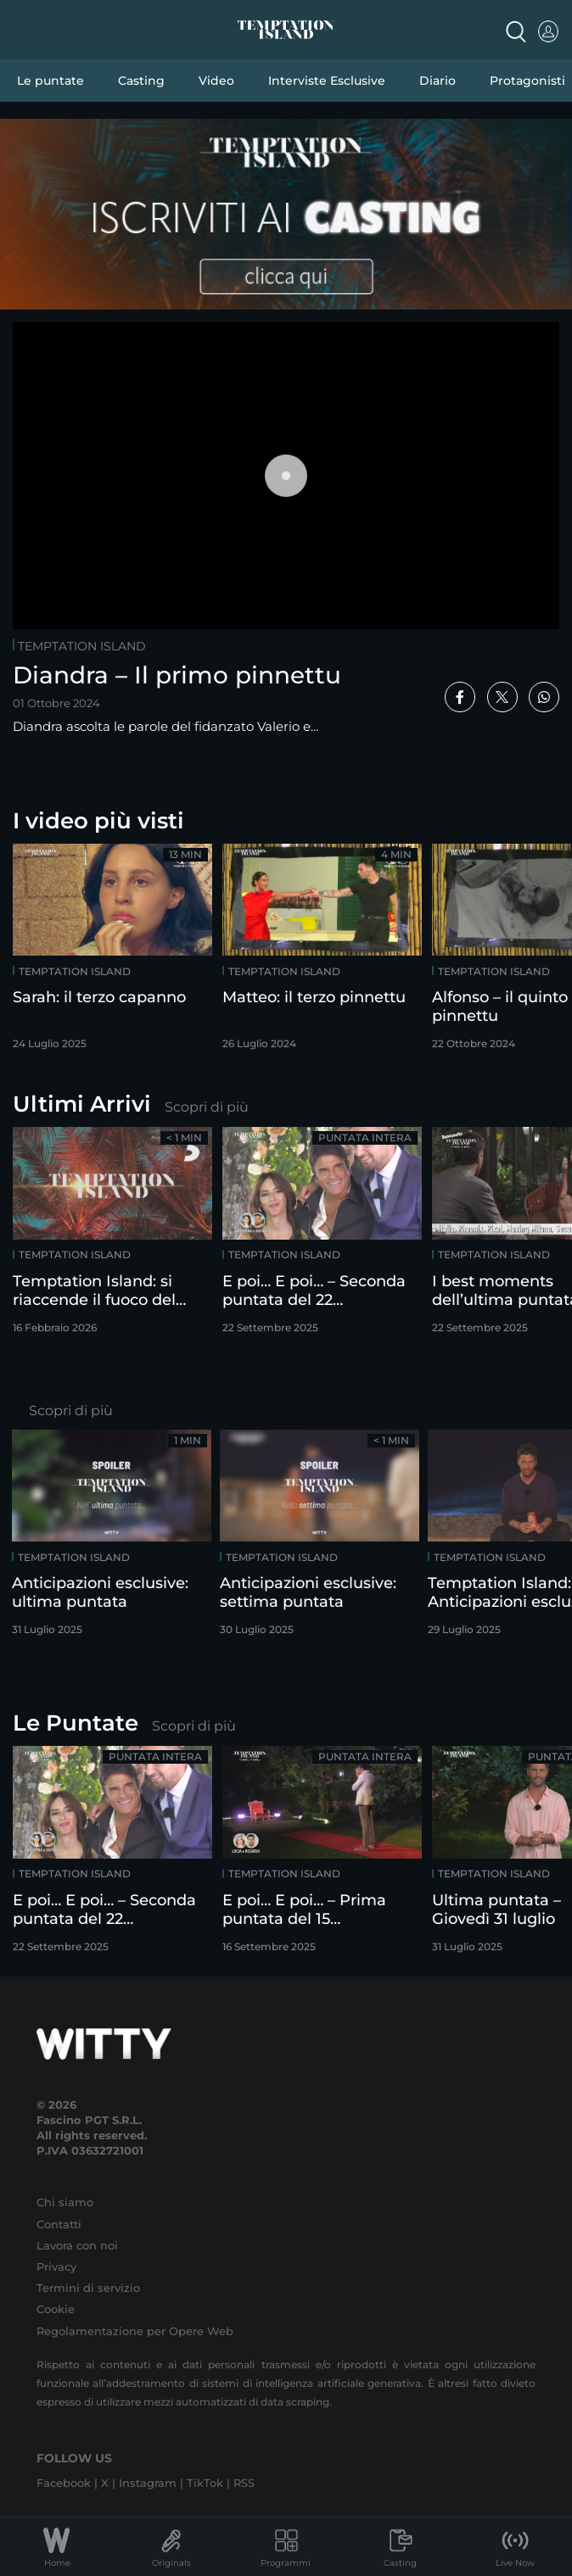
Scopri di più (207, 1107)
